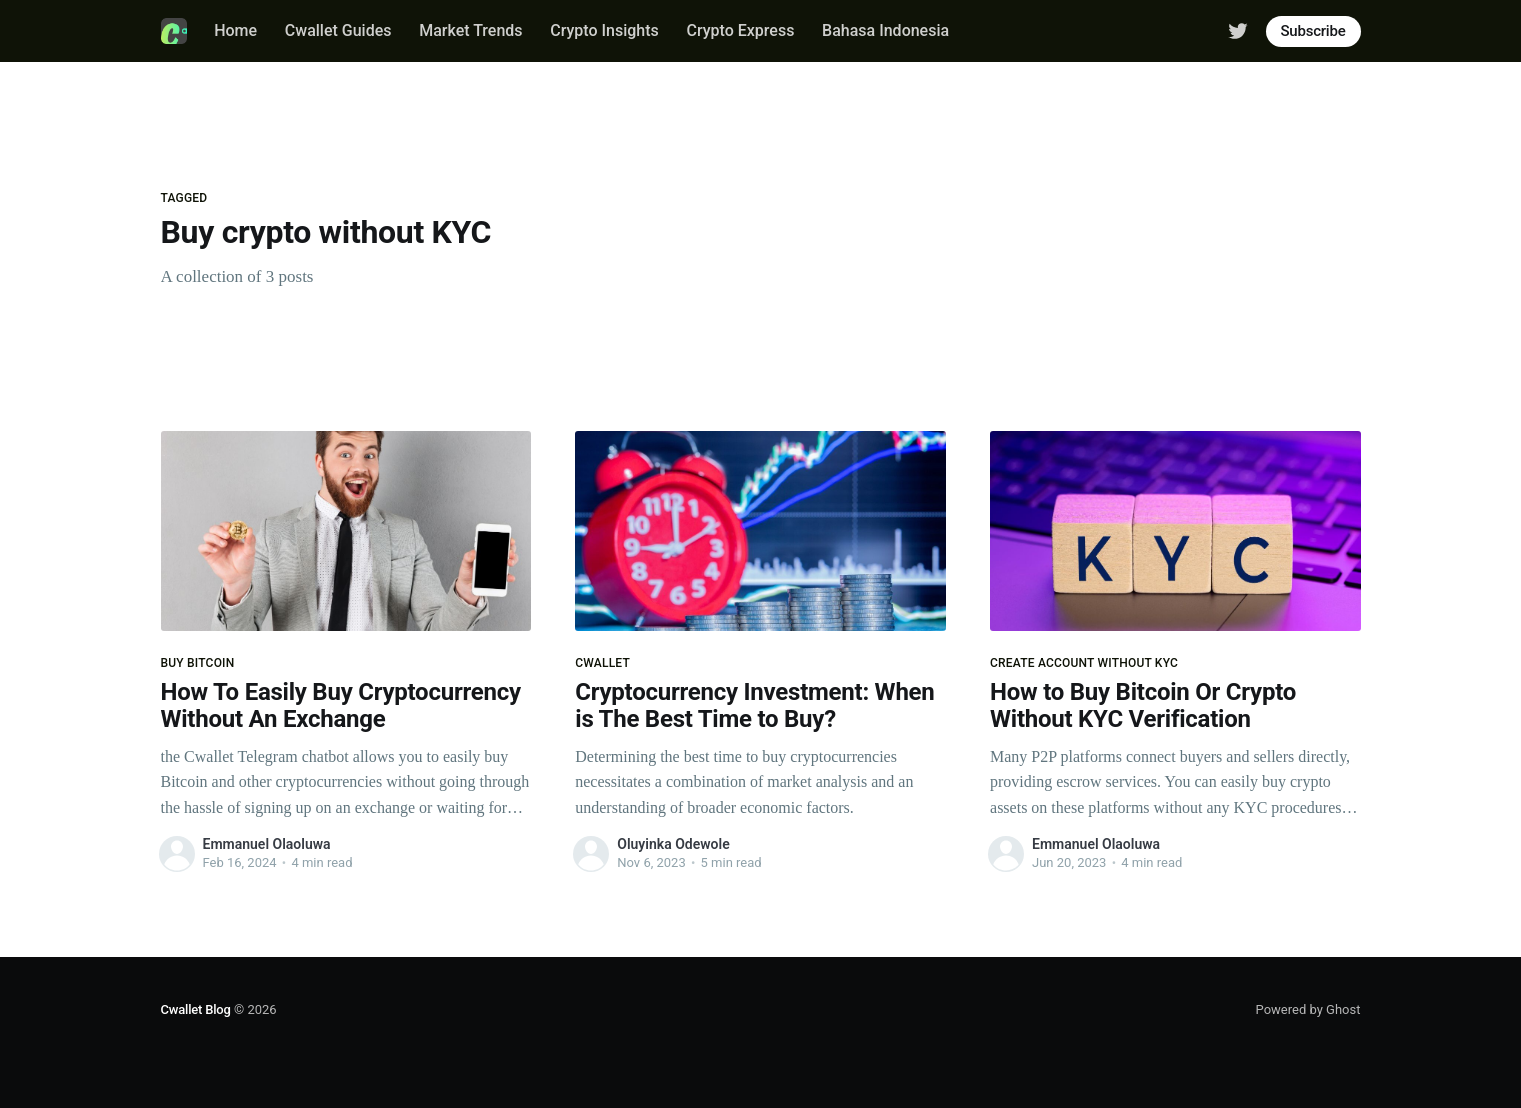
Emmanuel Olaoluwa (267, 844)
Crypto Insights (604, 30)
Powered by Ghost (1308, 1009)
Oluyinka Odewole (673, 844)
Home (235, 30)
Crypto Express (741, 30)
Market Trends (470, 30)
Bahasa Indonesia (885, 30)
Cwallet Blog (196, 1009)
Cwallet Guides (338, 30)
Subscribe (1313, 31)
